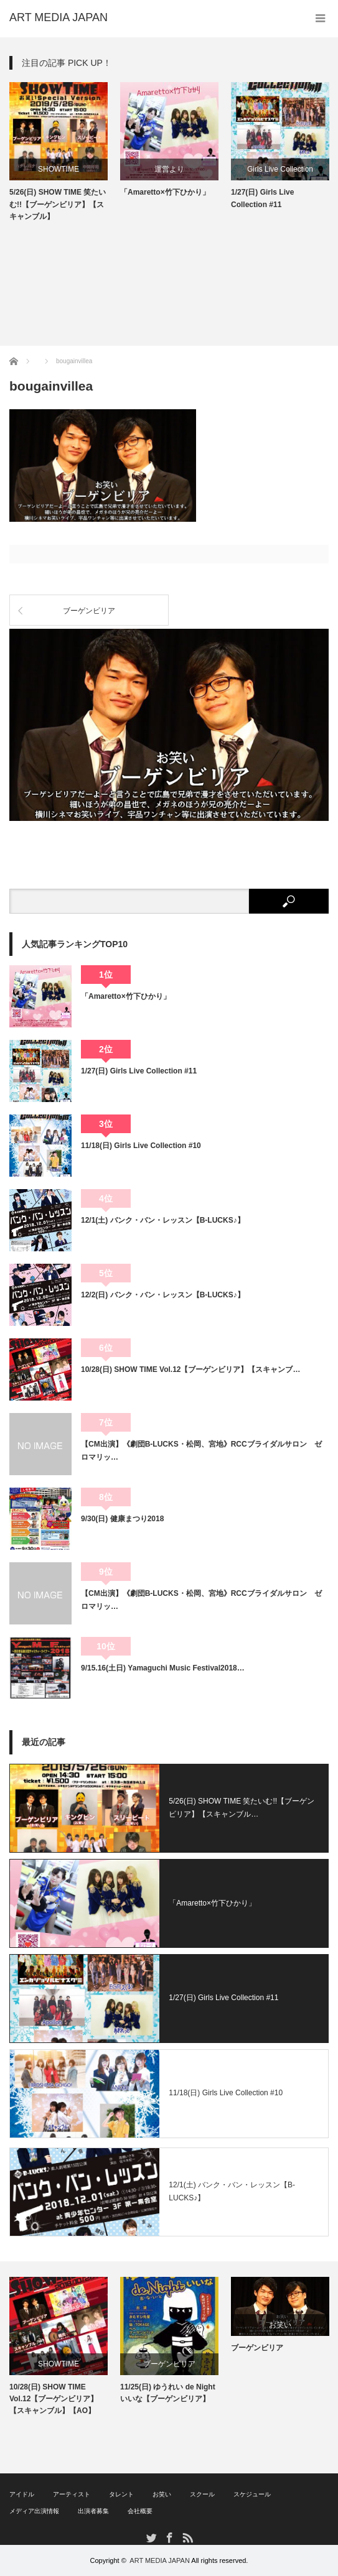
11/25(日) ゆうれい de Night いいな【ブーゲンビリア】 (167, 2393)
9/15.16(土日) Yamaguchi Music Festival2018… (163, 1668)
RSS (187, 2537)
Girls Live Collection (280, 169)
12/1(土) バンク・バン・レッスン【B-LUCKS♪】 (163, 1220)
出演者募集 (93, 2511)
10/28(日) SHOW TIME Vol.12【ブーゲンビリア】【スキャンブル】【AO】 (53, 2399)
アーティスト (71, 2494)
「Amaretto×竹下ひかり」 (165, 192)
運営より (169, 169)
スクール (202, 2494)
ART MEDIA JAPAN (159, 2560)
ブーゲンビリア (89, 610)
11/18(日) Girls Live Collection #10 (141, 1145)
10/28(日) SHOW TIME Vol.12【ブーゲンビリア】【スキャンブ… (190, 1369)
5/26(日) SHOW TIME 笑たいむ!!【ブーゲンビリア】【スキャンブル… (241, 1808)
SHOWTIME (58, 169)
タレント (121, 2494)
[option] (58, 152)
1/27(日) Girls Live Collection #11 (262, 198)
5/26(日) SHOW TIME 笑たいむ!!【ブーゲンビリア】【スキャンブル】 (57, 204)
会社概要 (140, 2511)
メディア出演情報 (34, 2511)
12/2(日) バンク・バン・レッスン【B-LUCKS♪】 (163, 1294)
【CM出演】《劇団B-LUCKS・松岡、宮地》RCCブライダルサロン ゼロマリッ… (201, 1450)
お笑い (280, 2324)
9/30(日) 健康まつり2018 (122, 1518)
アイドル (21, 2494)
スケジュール (252, 2494)
